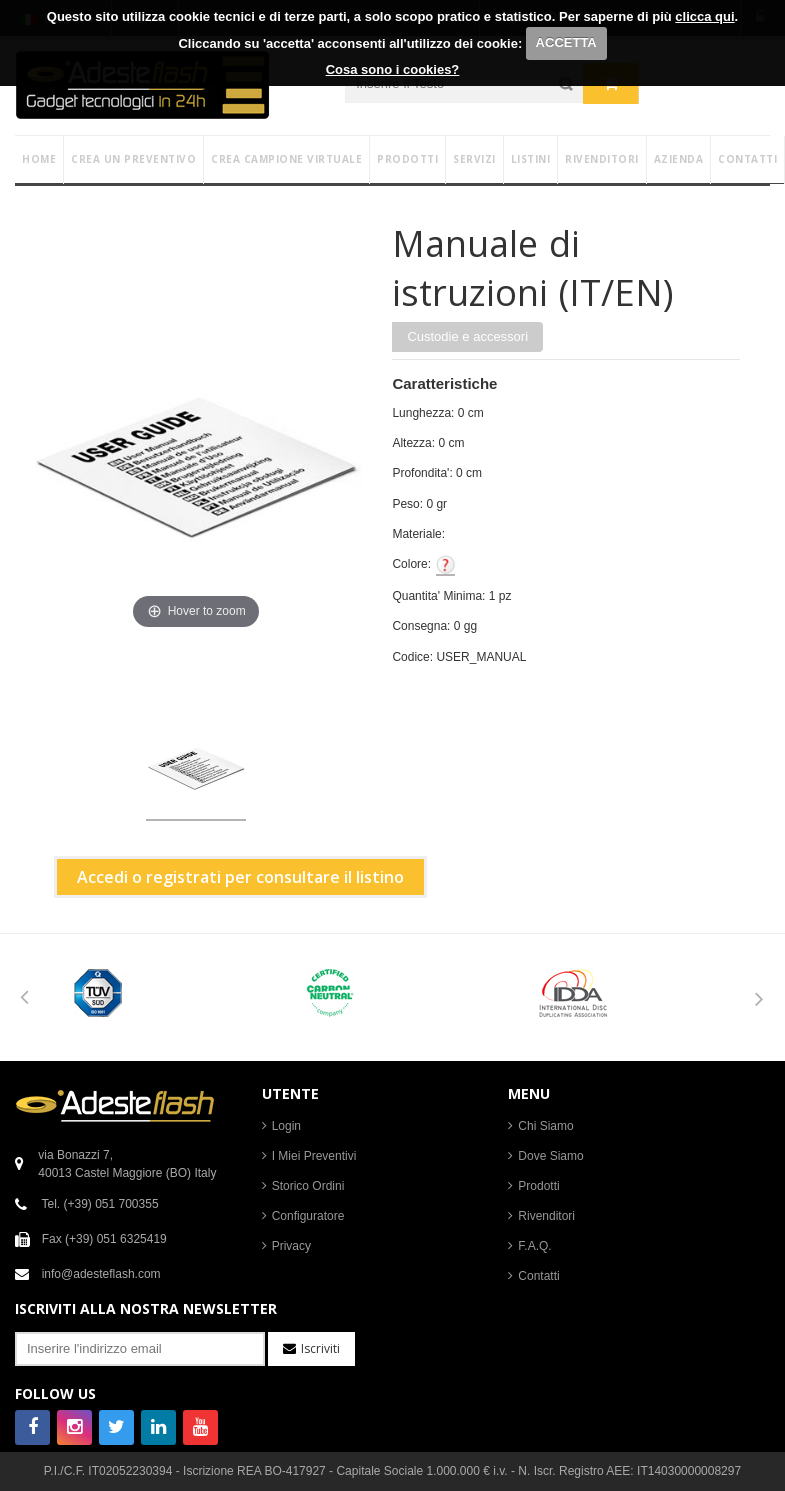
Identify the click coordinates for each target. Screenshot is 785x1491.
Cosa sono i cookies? (393, 69)
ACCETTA (566, 42)
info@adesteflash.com (101, 1274)
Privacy (291, 1246)
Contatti (538, 1276)
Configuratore (308, 1216)
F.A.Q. (534, 1246)
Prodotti (538, 1186)
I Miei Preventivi (314, 1156)
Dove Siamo (550, 1156)
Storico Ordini (308, 1186)
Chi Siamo (545, 1126)
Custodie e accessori (467, 336)
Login (286, 1126)
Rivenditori (546, 1216)
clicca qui (704, 16)
